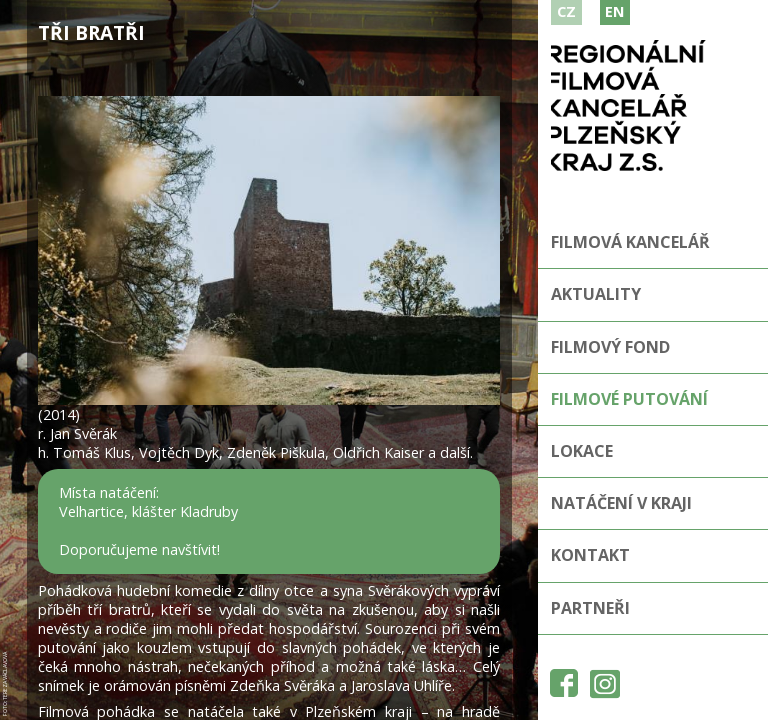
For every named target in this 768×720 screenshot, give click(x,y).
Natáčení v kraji (621, 503)
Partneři (590, 608)
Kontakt (590, 555)
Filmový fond (610, 347)
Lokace (582, 451)
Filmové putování (629, 399)
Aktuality (596, 294)
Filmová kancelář (630, 242)
